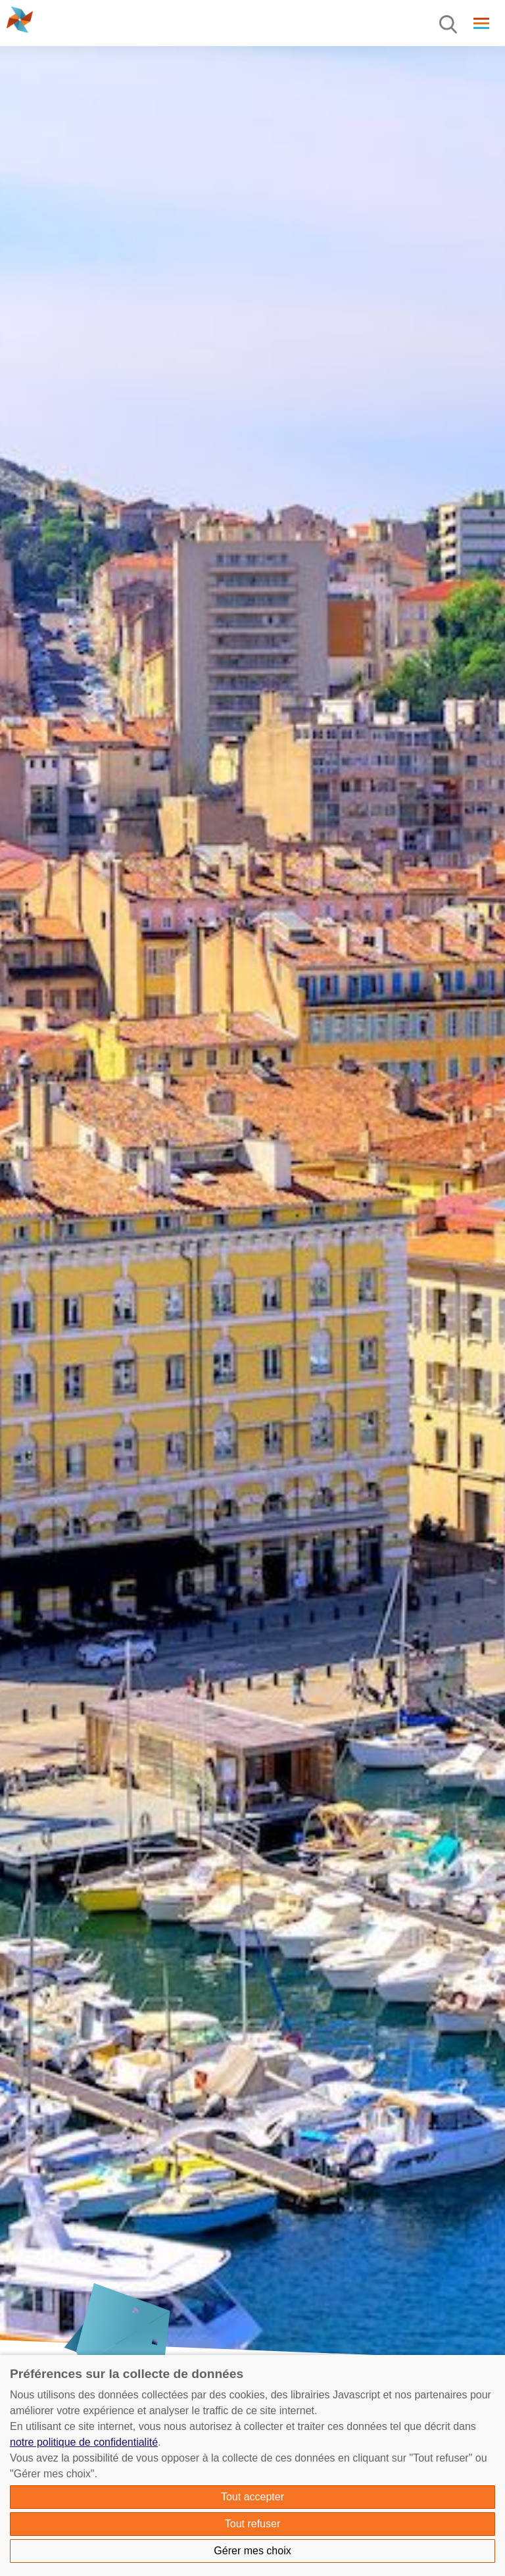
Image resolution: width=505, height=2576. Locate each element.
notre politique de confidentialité (84, 2442)
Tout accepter (252, 2496)
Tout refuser (252, 2523)
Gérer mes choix (252, 2550)
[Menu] (449, 25)
